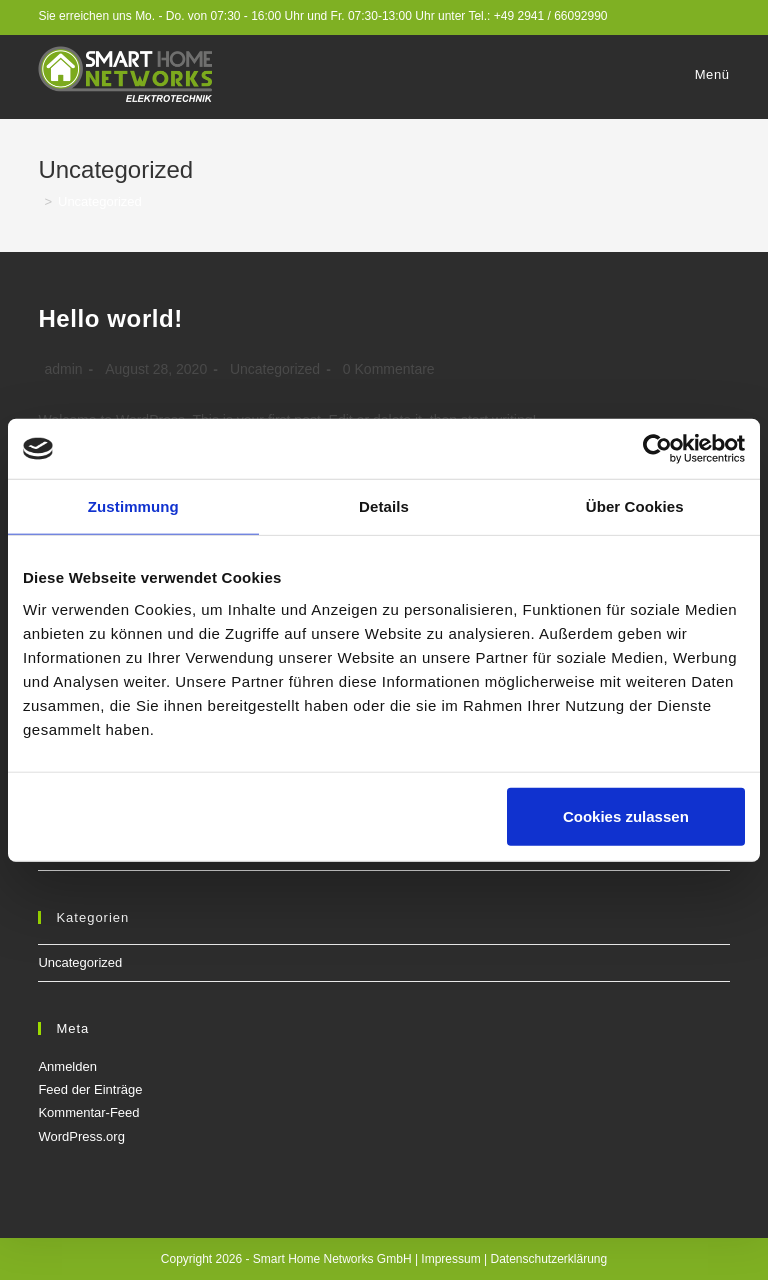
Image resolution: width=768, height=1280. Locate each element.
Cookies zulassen (626, 815)
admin (63, 369)
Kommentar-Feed (88, 1112)
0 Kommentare (389, 369)
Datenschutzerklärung (548, 1259)
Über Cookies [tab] (635, 506)
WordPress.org (81, 1136)
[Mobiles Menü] (709, 75)
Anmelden (67, 1066)
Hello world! (110, 318)
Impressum (450, 1259)
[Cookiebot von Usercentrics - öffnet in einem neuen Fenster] (657, 449)
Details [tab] (384, 506)
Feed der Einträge (90, 1089)
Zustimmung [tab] (133, 506)
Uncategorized (275, 369)
